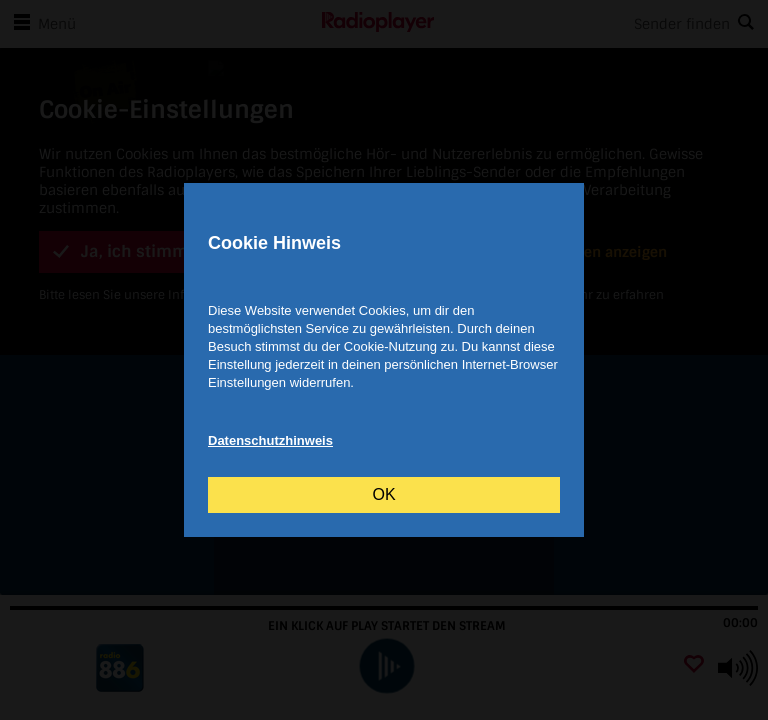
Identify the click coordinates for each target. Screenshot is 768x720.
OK (383, 494)
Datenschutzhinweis (270, 440)
